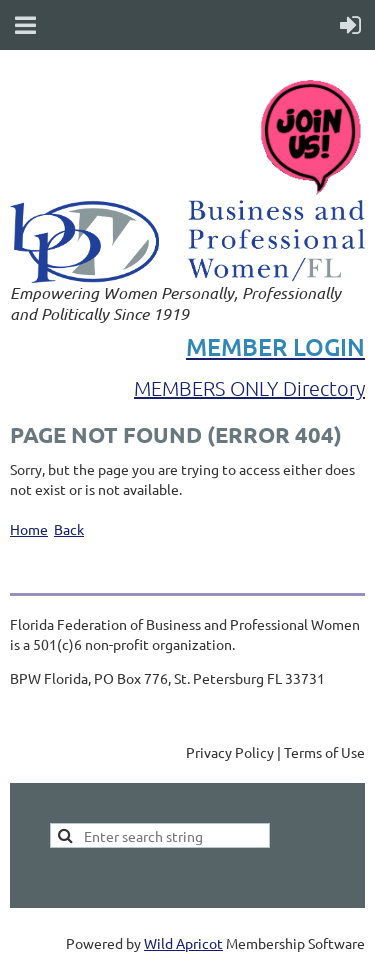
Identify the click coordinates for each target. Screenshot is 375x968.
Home (29, 529)
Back (69, 529)
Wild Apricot (183, 943)
